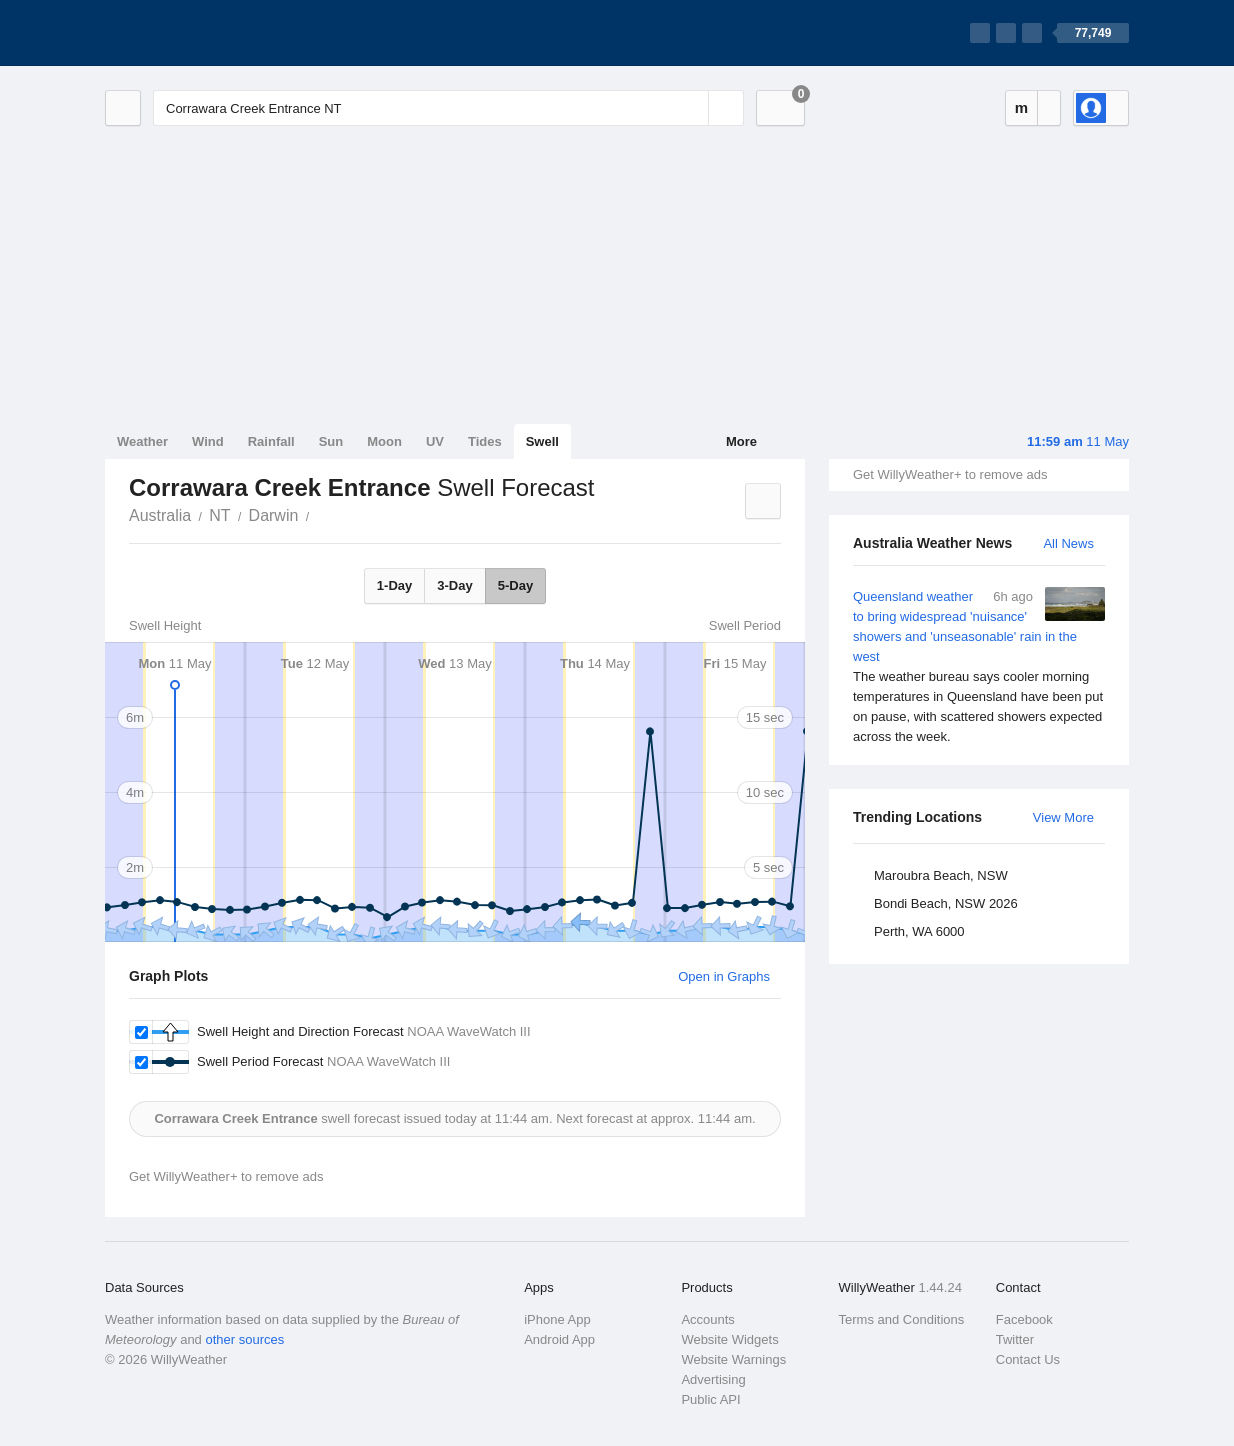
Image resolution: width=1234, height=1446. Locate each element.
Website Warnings (733, 1359)
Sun (331, 441)
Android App (559, 1339)
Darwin (274, 515)
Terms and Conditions (902, 1319)
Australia (160, 515)
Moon (384, 441)
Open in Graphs (724, 976)
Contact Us (1028, 1359)
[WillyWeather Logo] (199, 33)
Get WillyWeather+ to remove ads (950, 474)
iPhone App (557, 1319)
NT (219, 515)
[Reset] (691, 108)
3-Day (454, 585)
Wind (208, 441)
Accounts (707, 1319)
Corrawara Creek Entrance (320, 514)
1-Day (394, 585)
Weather (142, 441)
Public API (710, 1399)
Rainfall (271, 441)
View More (1063, 817)
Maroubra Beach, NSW (941, 875)
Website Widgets (729, 1339)
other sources (244, 1339)
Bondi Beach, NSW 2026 (946, 903)
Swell (542, 441)
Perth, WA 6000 (919, 931)
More (741, 441)
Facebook (1024, 1319)
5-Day (515, 585)
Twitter (1015, 1339)
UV (435, 441)
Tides (485, 441)
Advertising (713, 1379)
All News (1068, 543)
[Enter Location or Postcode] (448, 108)
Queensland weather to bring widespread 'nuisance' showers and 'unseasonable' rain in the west (979, 667)
